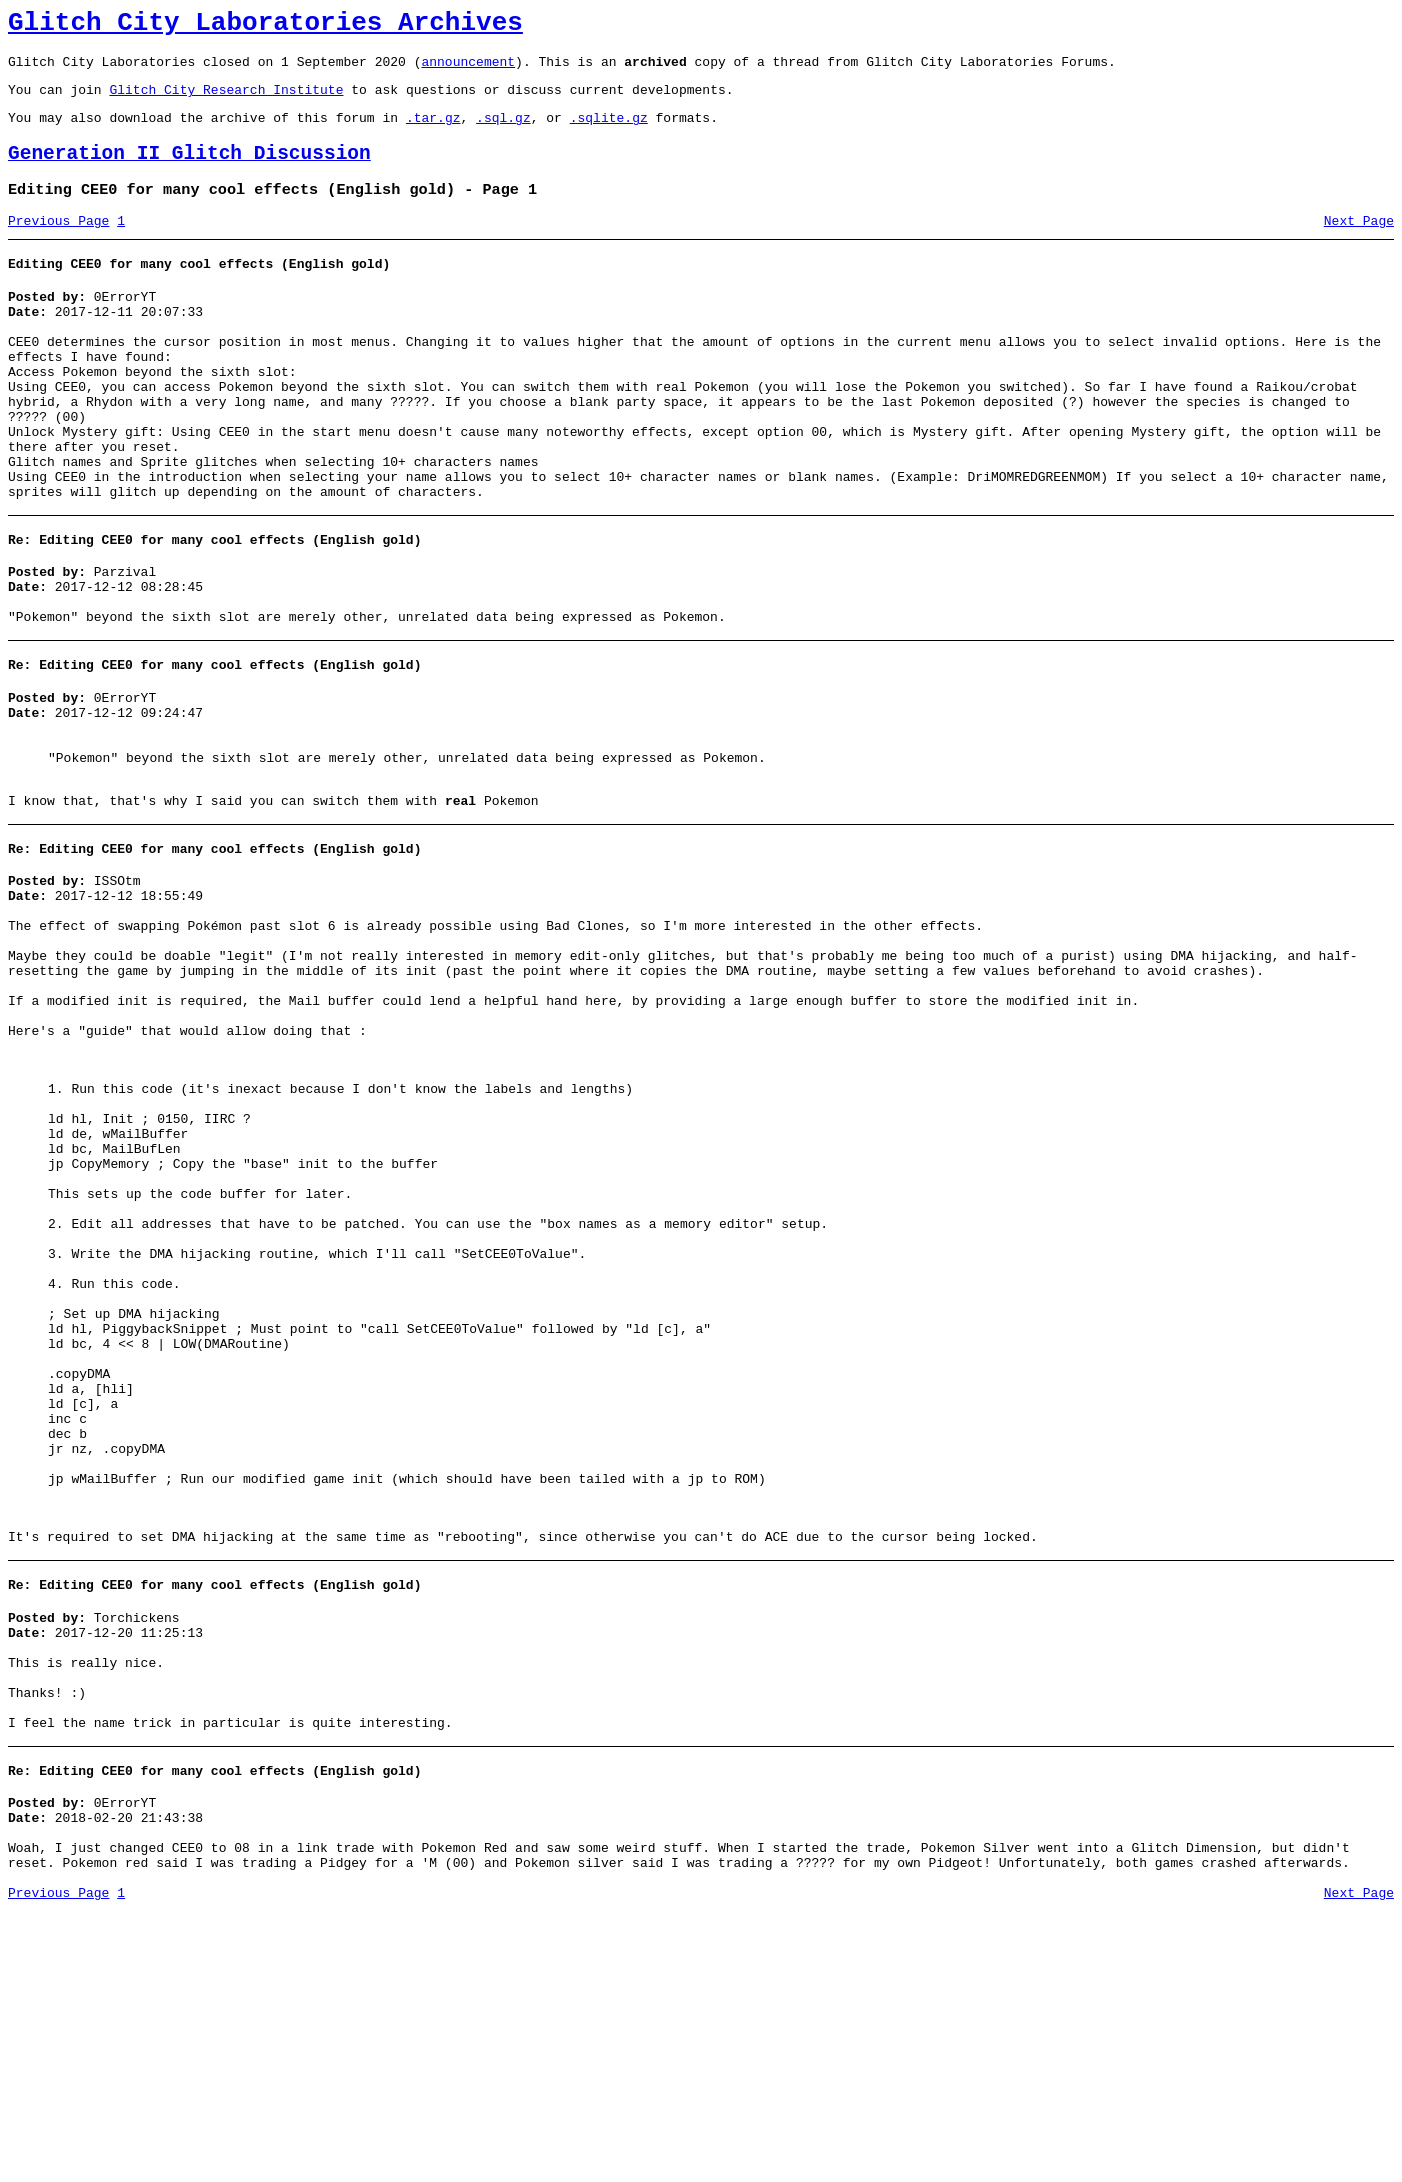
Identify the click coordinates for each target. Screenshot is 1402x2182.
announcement (468, 70)
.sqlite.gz (609, 132)
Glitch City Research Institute (226, 101)
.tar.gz (433, 132)
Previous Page (58, 245)
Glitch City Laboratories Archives (265, 26)
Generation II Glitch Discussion (189, 171)
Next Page (1359, 245)
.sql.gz (503, 132)
